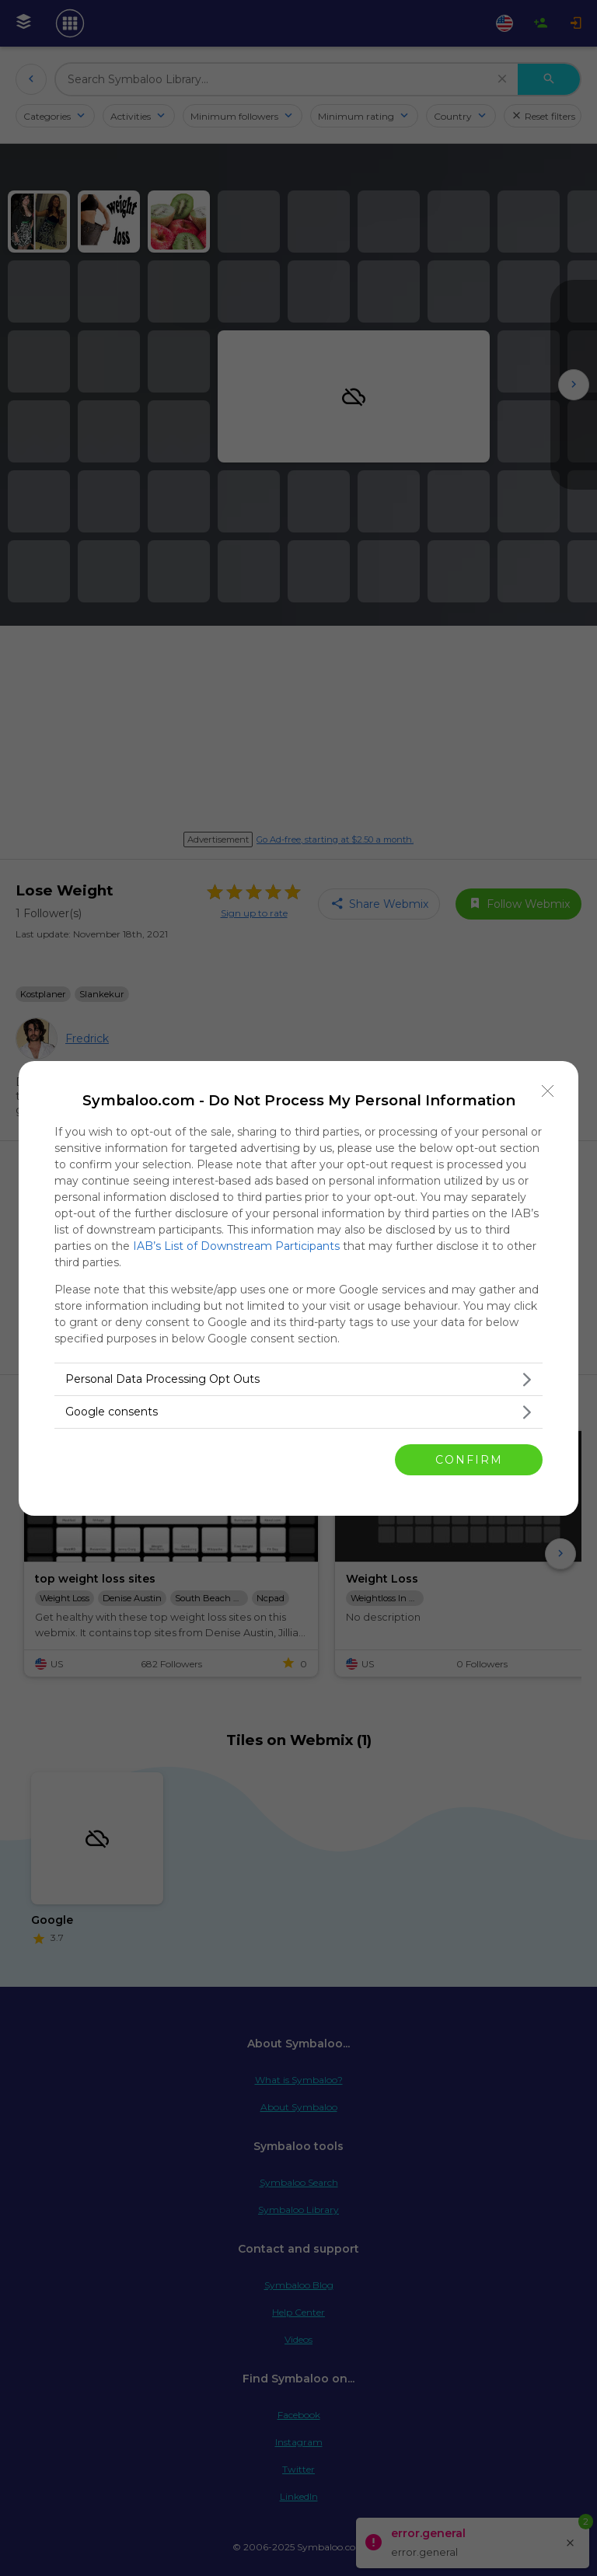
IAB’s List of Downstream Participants (236, 1246)
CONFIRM (469, 1460)
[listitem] (298, 1379)
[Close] (548, 1091)
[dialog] (298, 1288)
